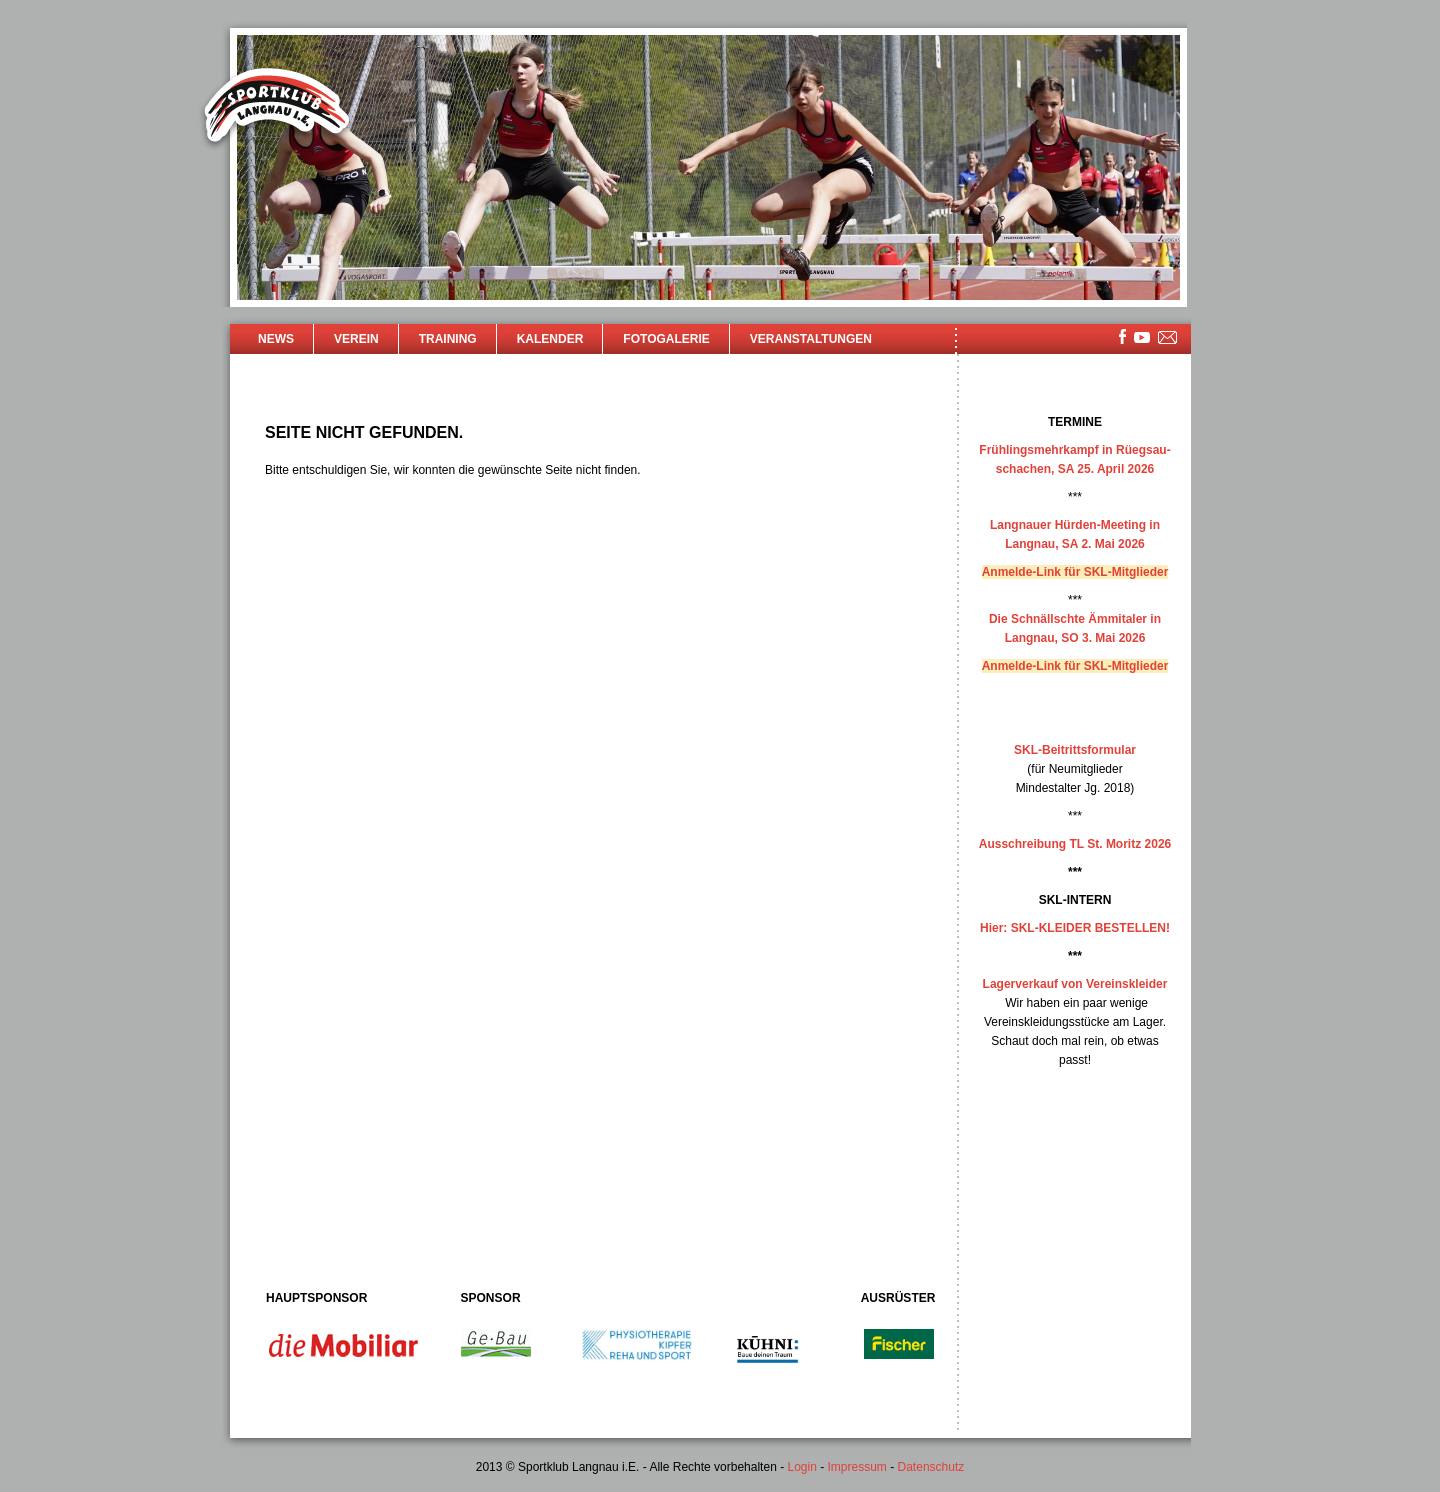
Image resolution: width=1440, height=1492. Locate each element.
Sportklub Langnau (277, 108)
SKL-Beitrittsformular (1075, 750)
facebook (1122, 336)
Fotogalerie (666, 339)
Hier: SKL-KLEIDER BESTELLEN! (1075, 928)
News (276, 339)
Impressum (857, 1467)
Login (801, 1467)
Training (448, 339)
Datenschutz (931, 1467)
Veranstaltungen (811, 339)
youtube (1142, 337)
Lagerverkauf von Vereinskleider (1075, 984)
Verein (356, 339)
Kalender (550, 339)
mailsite (1168, 338)
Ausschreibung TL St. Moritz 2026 (1075, 844)
